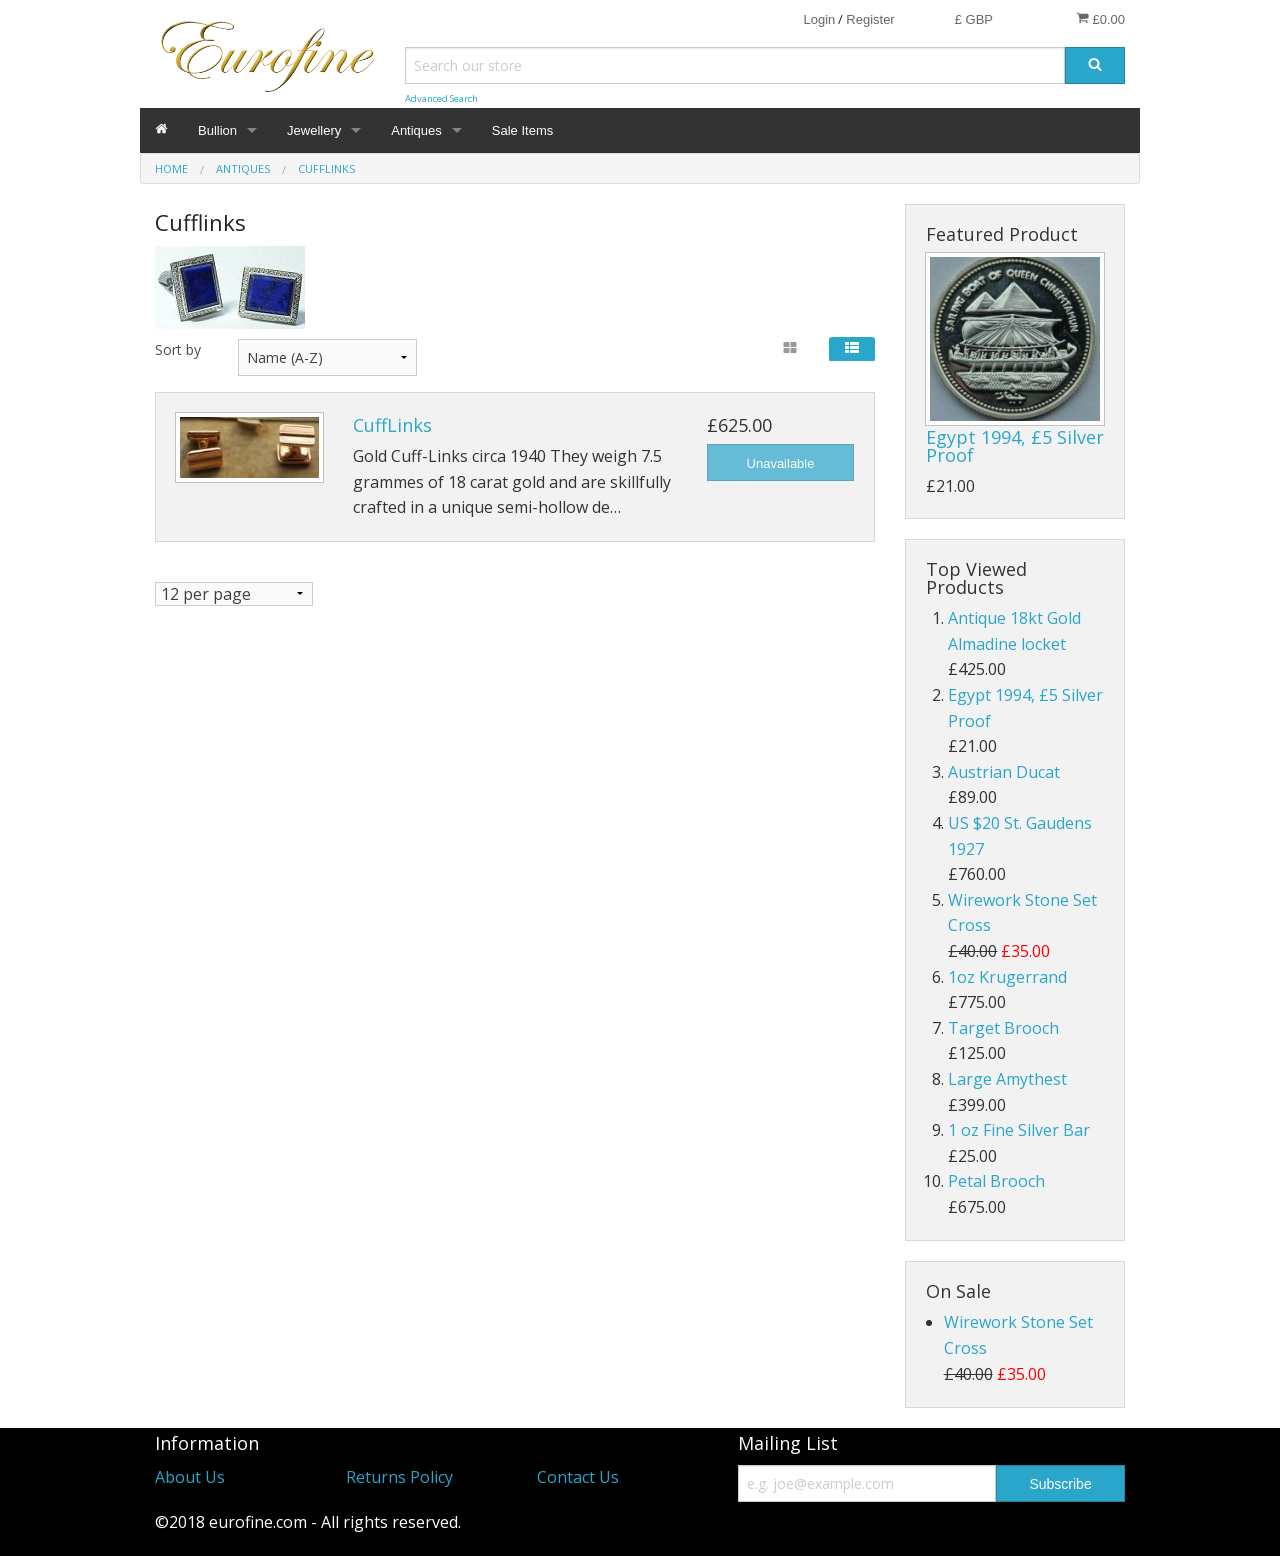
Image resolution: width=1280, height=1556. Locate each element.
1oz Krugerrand (1007, 977)
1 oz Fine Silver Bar (1019, 1130)
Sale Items (522, 130)
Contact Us (578, 1477)
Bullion (217, 130)
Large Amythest (1007, 1079)
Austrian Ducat (1004, 772)
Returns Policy (399, 1477)
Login (819, 19)
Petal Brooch (996, 1181)
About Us (190, 1477)
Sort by (178, 349)
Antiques (416, 130)
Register (870, 19)
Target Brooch (1003, 1028)
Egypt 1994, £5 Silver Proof (1015, 446)
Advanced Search (441, 98)
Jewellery (314, 130)
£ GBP (974, 19)
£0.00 (1100, 19)
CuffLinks (392, 425)
